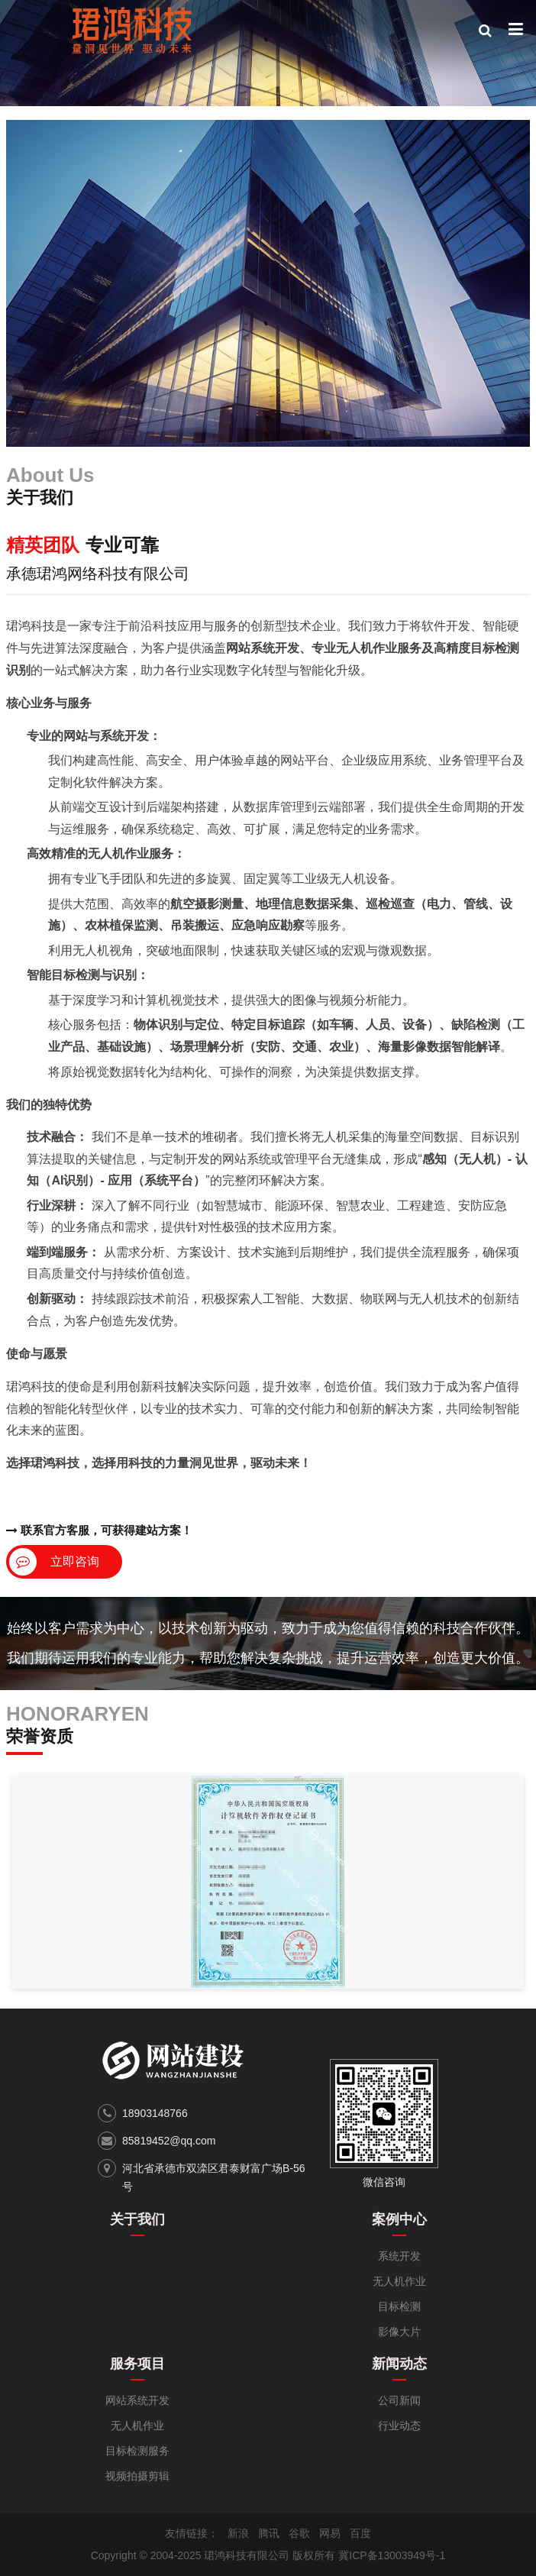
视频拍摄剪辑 (137, 2476)
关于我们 (137, 2219)
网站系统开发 (137, 2400)
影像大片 (399, 2332)
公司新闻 (399, 2400)
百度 (360, 2533)
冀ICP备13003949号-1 (391, 2555)
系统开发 (399, 2256)
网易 (330, 2533)
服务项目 (137, 2363)
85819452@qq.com (168, 2141)
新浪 (238, 2533)
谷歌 (299, 2533)
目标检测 (399, 2306)
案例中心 (399, 2219)
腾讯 (268, 2533)
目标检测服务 (137, 2451)
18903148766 (155, 2113)
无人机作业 (399, 2281)
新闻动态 (399, 2363)
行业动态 (399, 2425)
